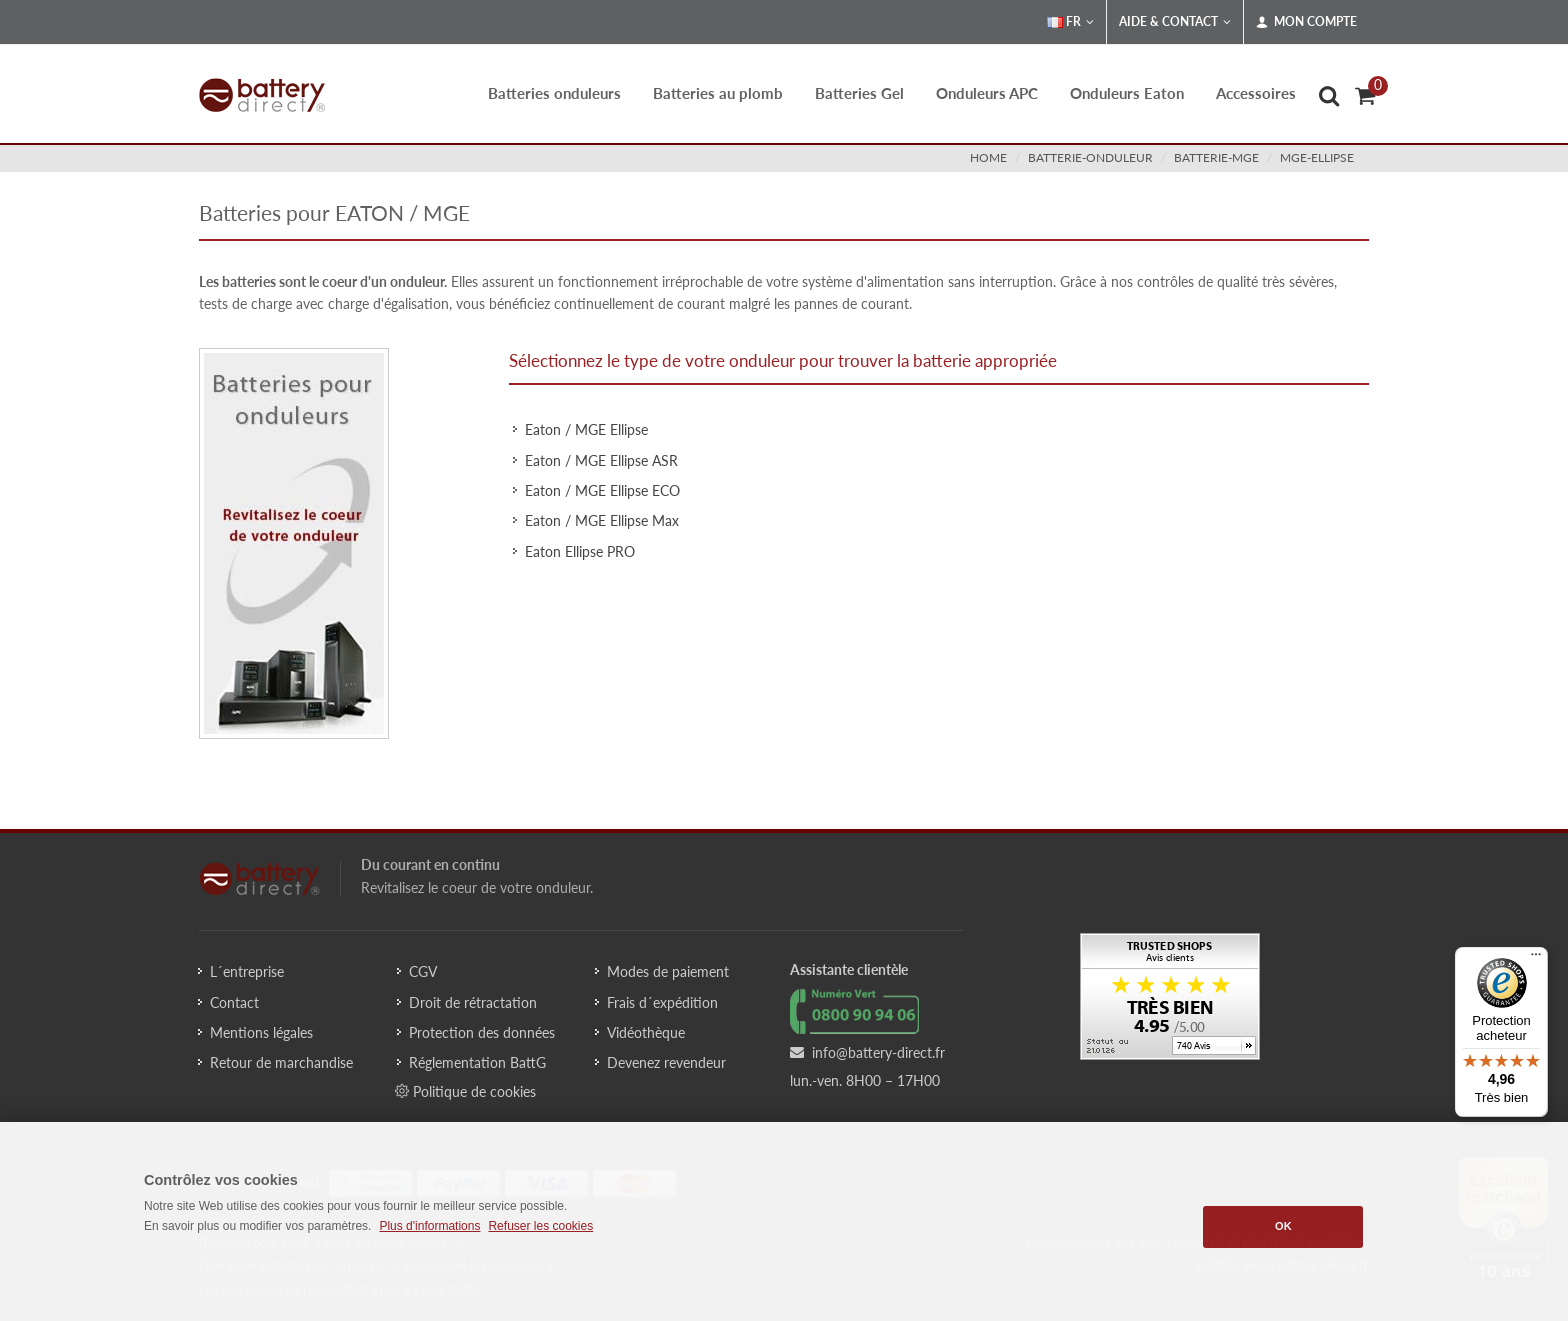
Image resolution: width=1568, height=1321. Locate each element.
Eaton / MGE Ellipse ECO (602, 490)
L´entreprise (247, 971)
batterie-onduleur (1090, 157)
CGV (423, 971)
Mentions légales (261, 1032)
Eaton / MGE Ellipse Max (602, 520)
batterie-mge (1216, 157)
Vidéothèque (646, 1032)
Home (988, 157)
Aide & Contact (1175, 22)
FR (1070, 22)
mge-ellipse (1317, 157)
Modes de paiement (668, 971)
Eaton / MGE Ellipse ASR (601, 460)
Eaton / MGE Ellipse (586, 429)
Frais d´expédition (662, 1002)
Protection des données (482, 1032)
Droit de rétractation (473, 1002)
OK (1283, 1226)
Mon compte (1306, 22)
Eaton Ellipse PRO (580, 551)
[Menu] (1536, 959)
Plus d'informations (429, 1226)
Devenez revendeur (666, 1062)
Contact (234, 1002)
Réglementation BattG (477, 1062)
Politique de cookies (465, 1091)
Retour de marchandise (281, 1062)
